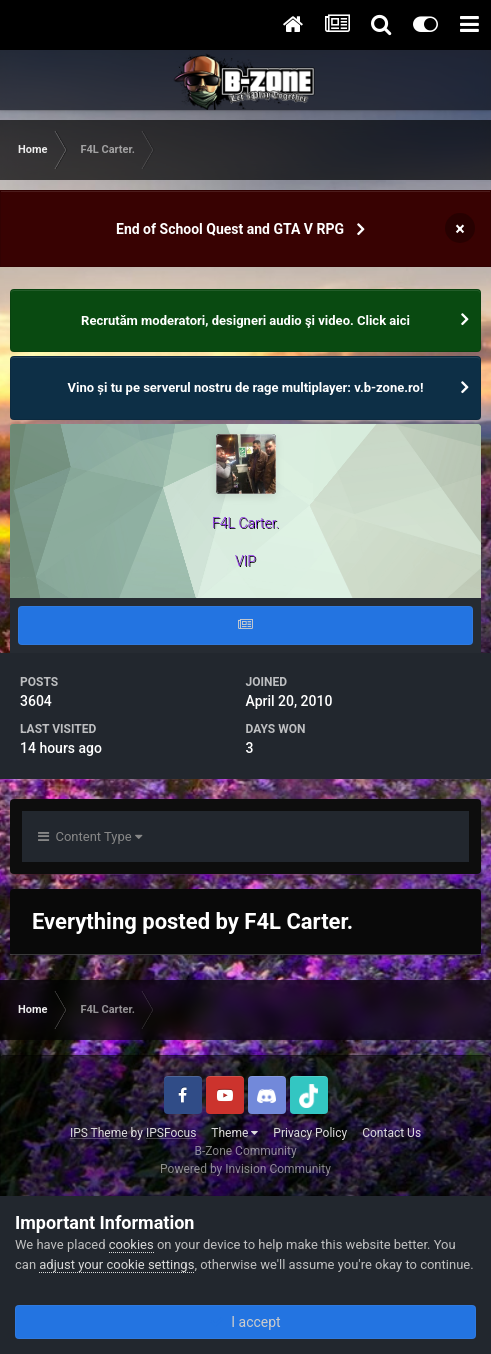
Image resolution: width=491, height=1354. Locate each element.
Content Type (90, 836)
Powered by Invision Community (245, 1169)
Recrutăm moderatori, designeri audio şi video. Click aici (245, 320)
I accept (245, 1322)
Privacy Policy (310, 1133)
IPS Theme (99, 1133)
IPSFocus (171, 1133)
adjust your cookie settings (116, 1264)
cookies (131, 1244)
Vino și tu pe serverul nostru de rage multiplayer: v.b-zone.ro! (246, 387)
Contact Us (391, 1133)
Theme (234, 1133)
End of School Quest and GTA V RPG (230, 229)
